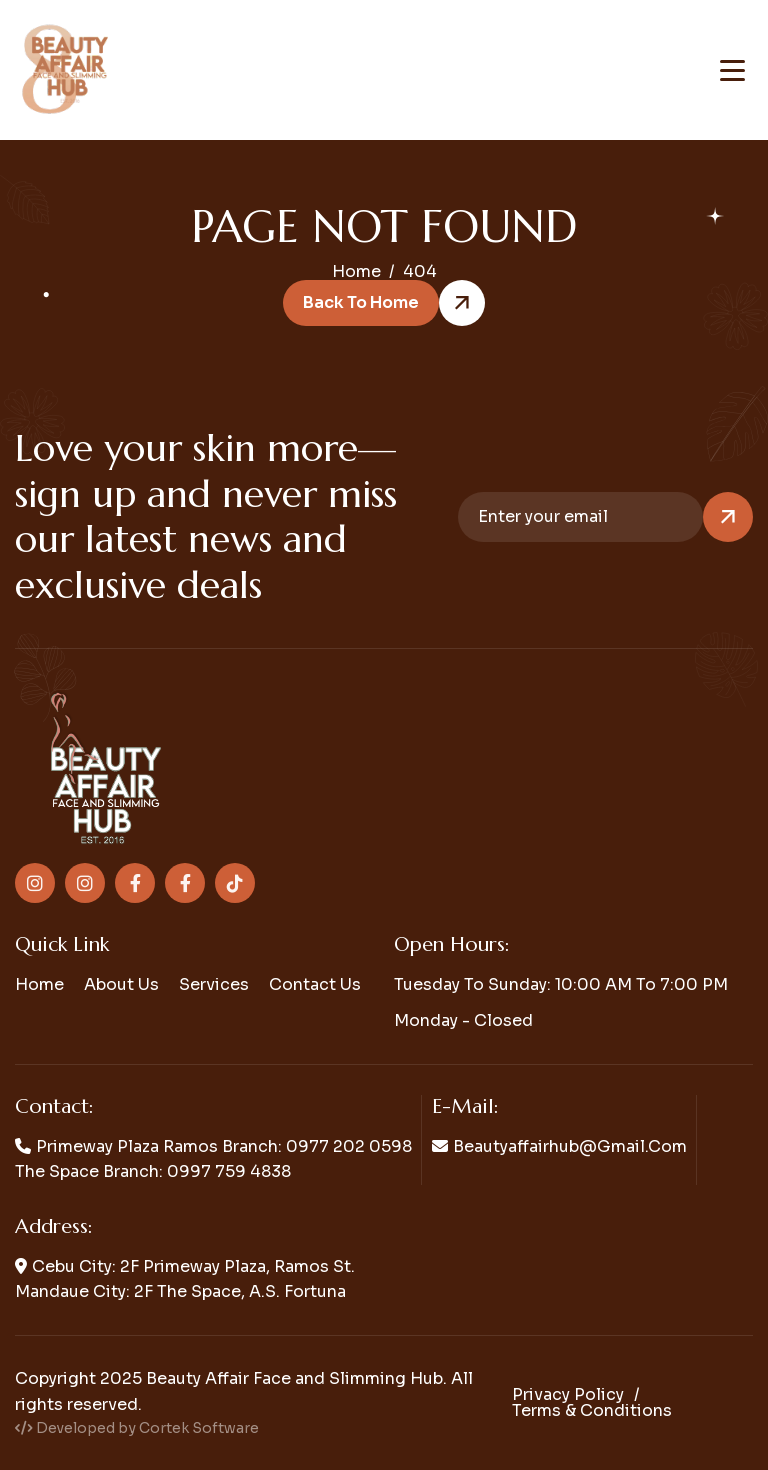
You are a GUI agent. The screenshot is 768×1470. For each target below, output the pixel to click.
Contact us (315, 984)
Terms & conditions (592, 1410)
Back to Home (361, 302)
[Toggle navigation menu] (732, 70)
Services (214, 984)
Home (39, 984)
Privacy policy (568, 1394)
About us (121, 984)
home (356, 271)
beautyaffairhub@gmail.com (570, 1146)
